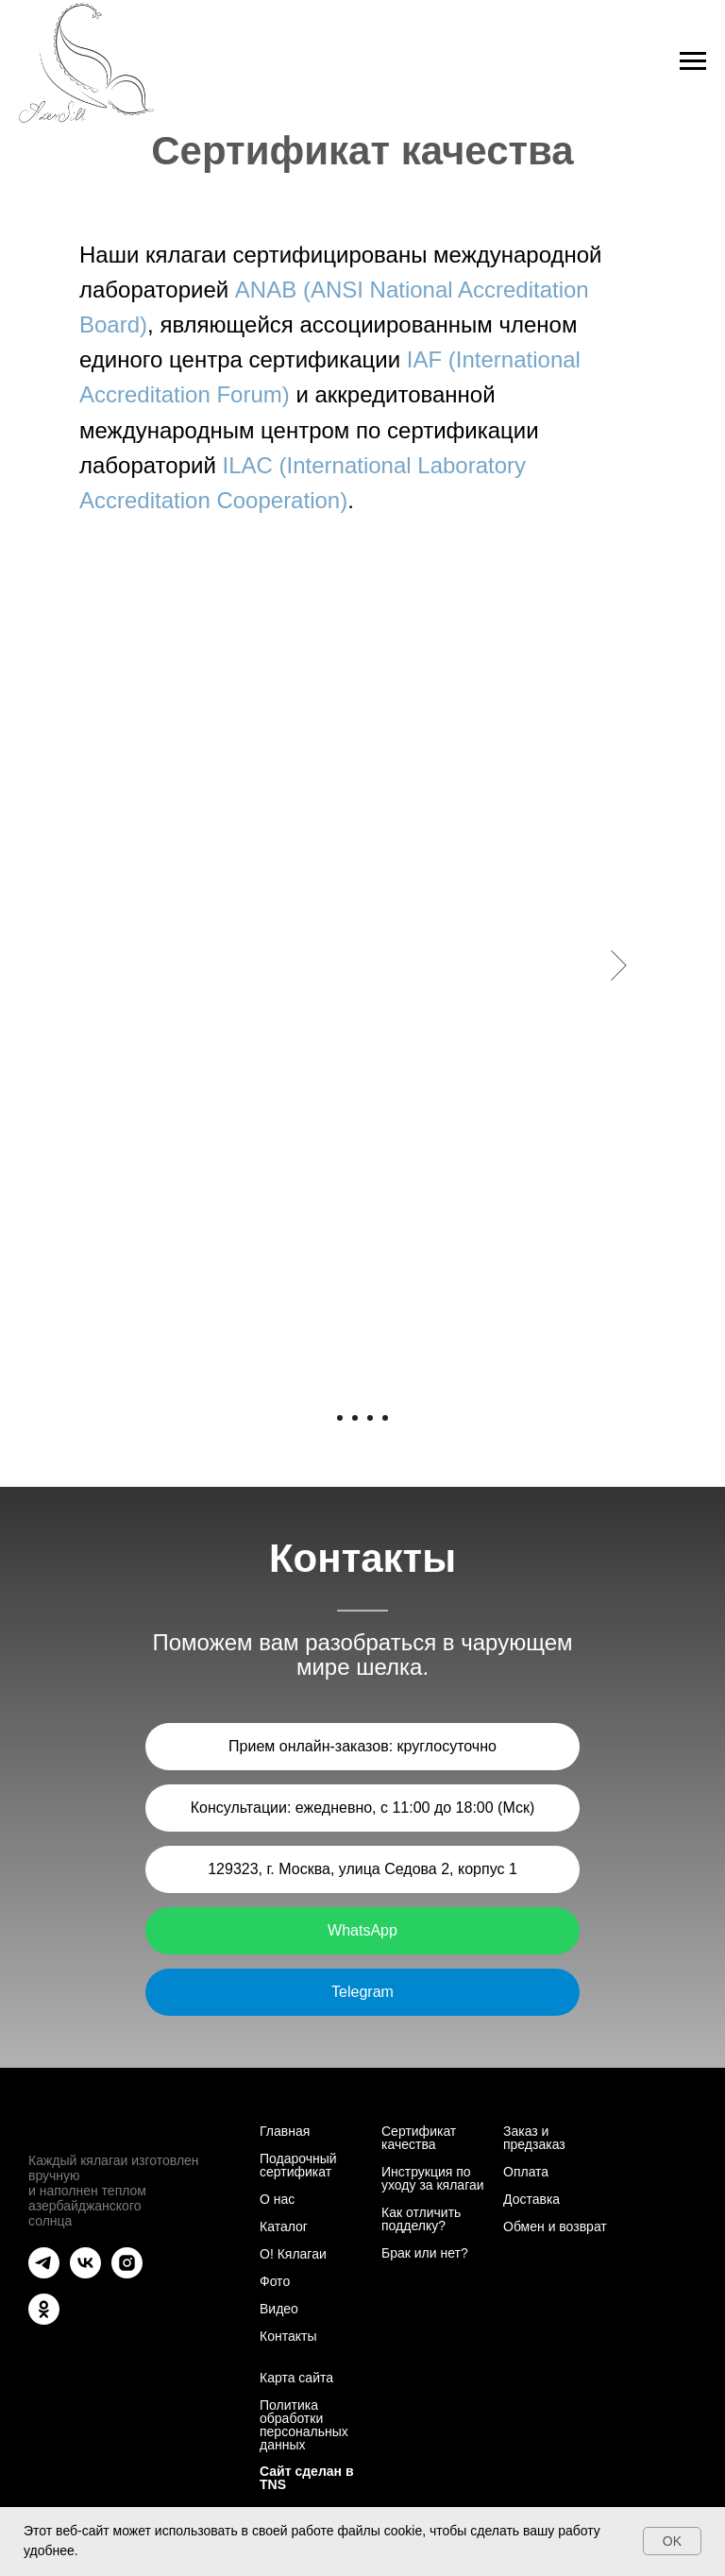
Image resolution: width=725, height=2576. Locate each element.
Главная (285, 2131)
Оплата (525, 2171)
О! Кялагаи (293, 2253)
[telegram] (43, 2273)
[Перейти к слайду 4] (385, 1418)
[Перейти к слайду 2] (355, 1418)
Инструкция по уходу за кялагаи (432, 2178)
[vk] (85, 2273)
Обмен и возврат (555, 2226)
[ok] (43, 2320)
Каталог (284, 2226)
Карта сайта (296, 2377)
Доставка (531, 2199)
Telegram (362, 1992)
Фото (275, 2281)
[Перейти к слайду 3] (370, 1418)
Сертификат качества (418, 2137)
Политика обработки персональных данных (304, 2424)
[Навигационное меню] (693, 61)
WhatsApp (362, 1930)
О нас (277, 2199)
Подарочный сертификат (298, 2165)
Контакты (288, 2336)
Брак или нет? (424, 2253)
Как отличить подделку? (421, 2219)
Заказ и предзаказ (534, 2137)
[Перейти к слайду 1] (340, 1418)
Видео (279, 2308)
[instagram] (127, 2273)
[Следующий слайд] (619, 965)
